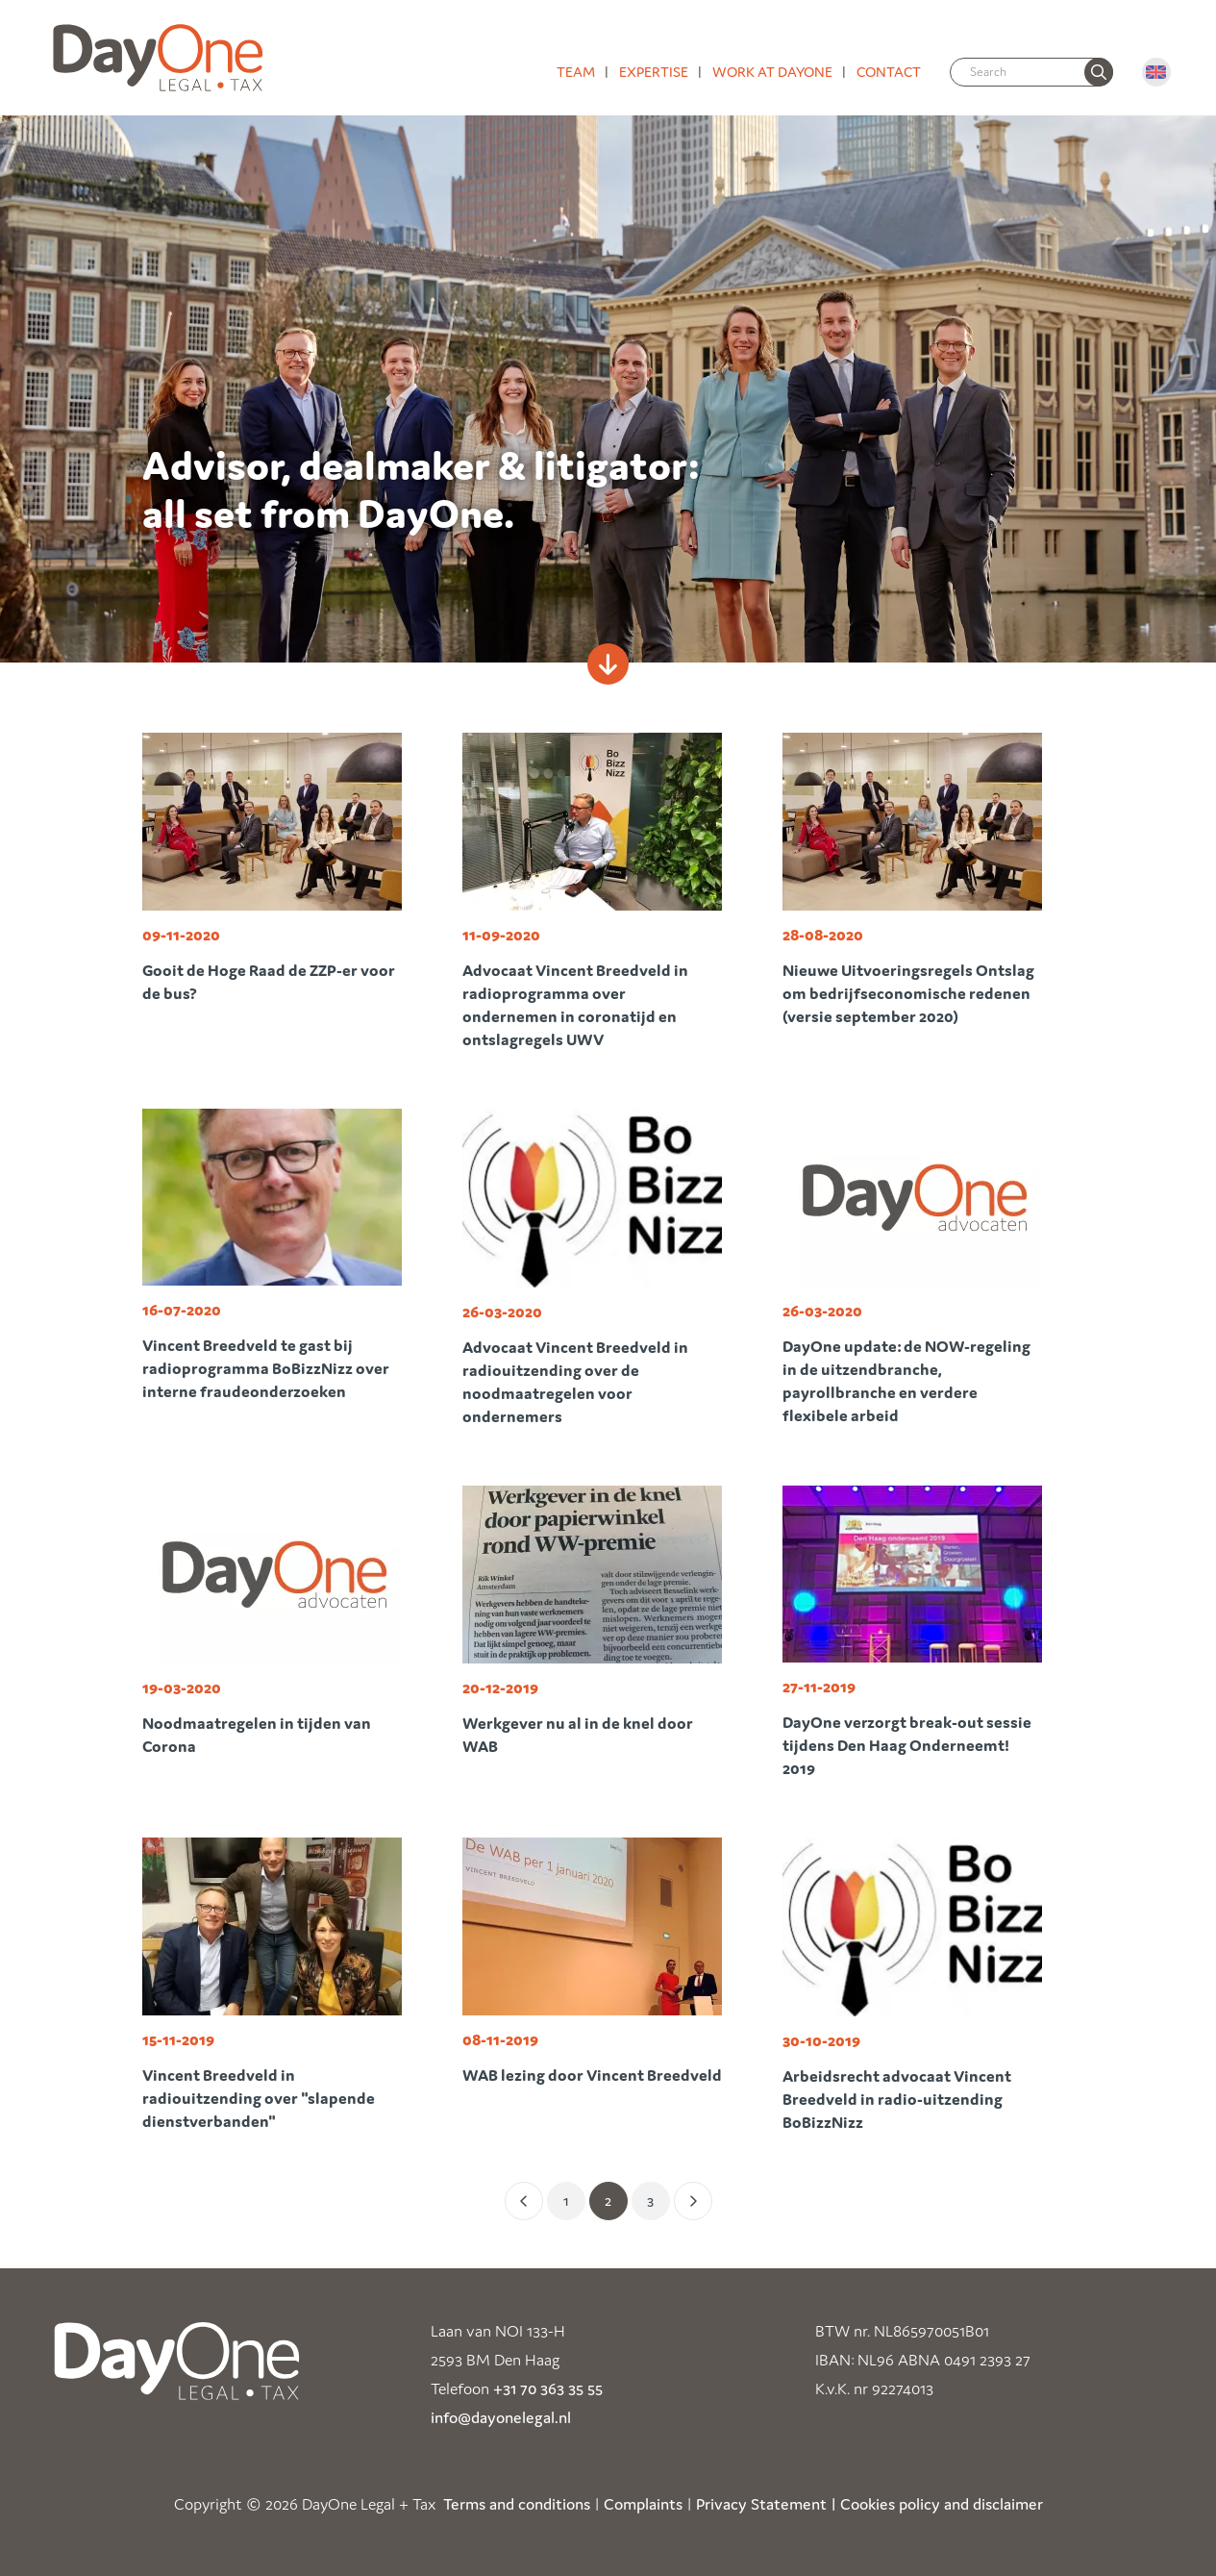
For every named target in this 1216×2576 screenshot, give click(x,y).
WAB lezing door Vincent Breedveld (592, 2075)
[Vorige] (524, 2201)
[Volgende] (693, 2201)
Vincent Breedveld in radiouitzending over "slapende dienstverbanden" (258, 2098)
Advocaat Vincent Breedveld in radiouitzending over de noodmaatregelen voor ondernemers (575, 1382)
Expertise (653, 72)
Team (576, 72)
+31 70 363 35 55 (548, 2388)
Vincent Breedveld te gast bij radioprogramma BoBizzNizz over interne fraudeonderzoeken (265, 1368)
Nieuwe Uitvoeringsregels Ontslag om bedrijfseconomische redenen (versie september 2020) (908, 993)
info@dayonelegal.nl (501, 2417)
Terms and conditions (516, 2503)
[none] (1098, 72)
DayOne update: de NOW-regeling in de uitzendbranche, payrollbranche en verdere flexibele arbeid (906, 1381)
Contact (888, 72)
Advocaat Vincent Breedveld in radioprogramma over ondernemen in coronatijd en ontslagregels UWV (575, 1005)
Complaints (643, 2503)
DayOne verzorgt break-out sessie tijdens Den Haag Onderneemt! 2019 (906, 1745)
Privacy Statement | (766, 2503)
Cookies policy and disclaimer (941, 2503)
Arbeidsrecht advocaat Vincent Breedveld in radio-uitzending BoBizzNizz (896, 2099)
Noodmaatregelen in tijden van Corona (256, 1735)
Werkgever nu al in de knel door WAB (577, 1735)
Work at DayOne (772, 72)
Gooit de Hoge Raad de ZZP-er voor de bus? (268, 982)
